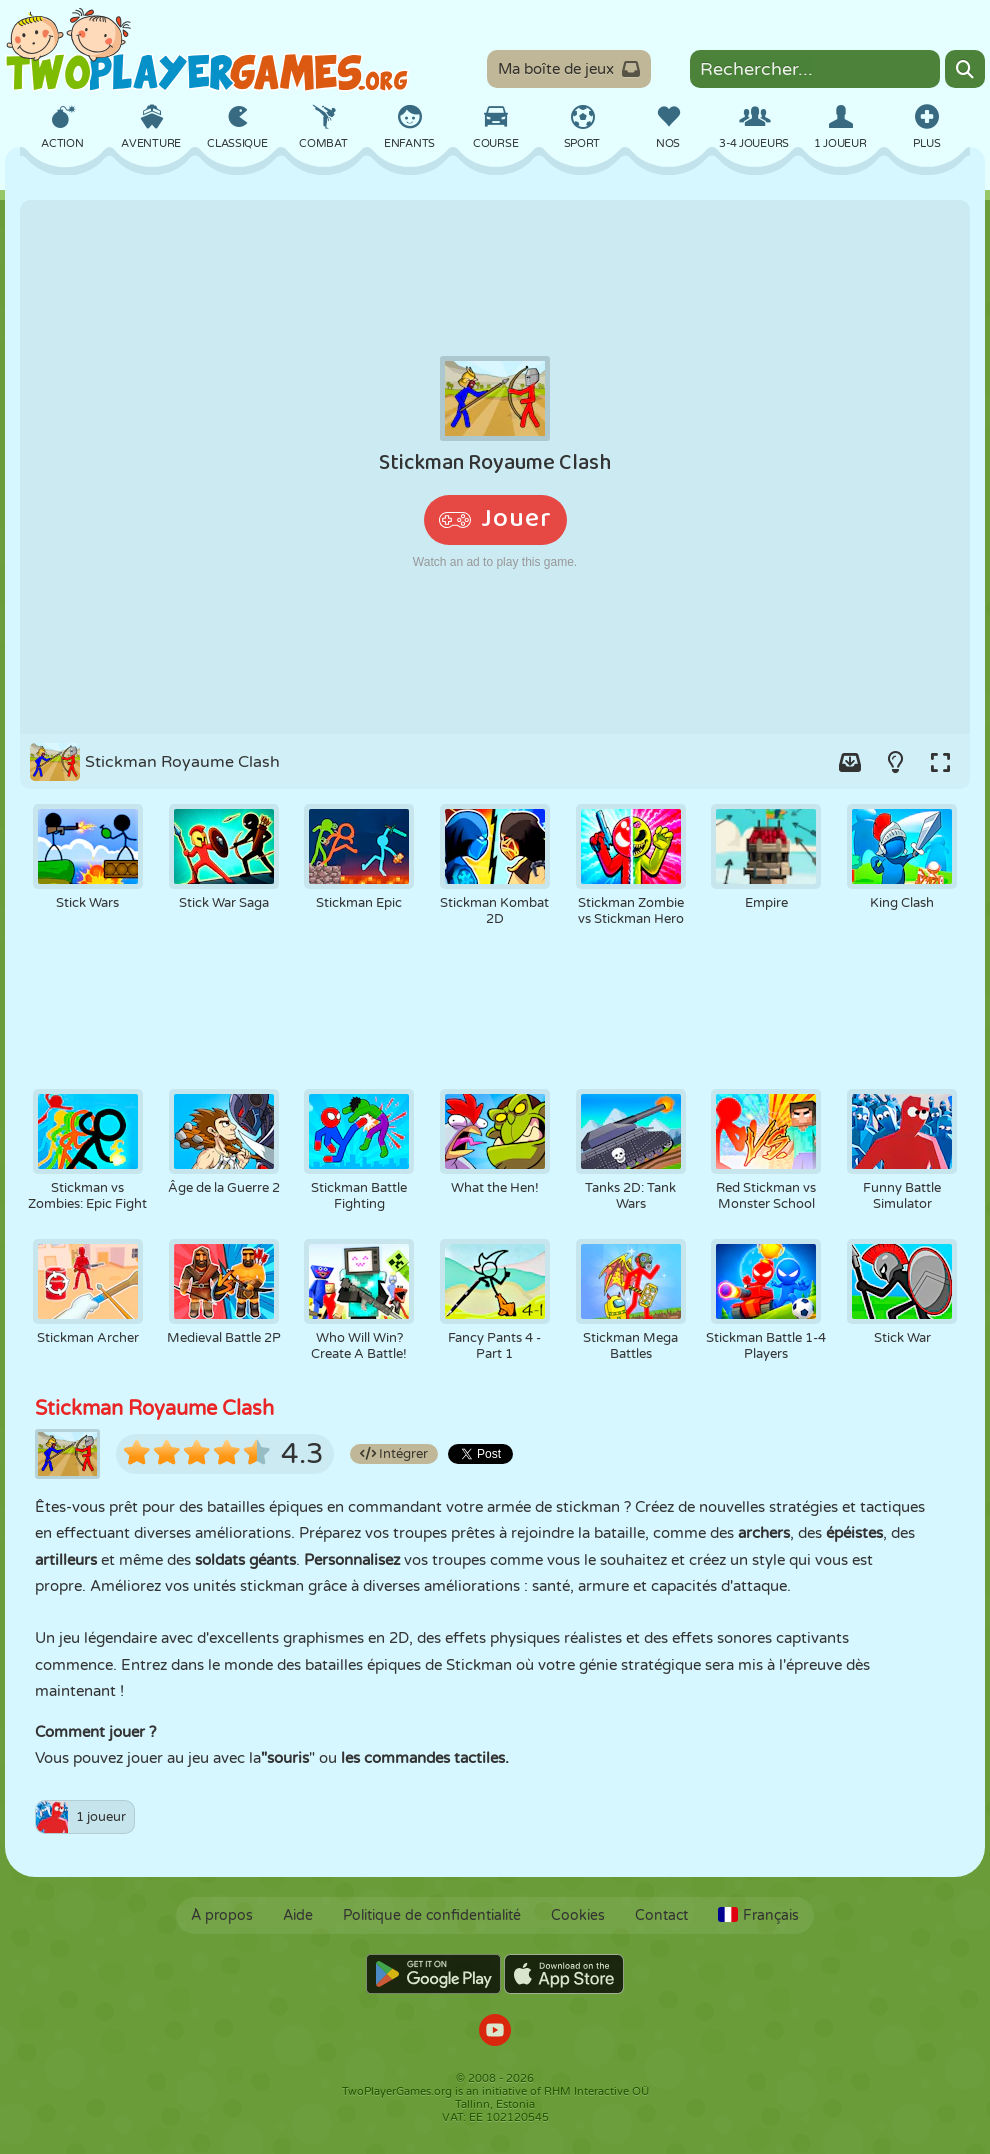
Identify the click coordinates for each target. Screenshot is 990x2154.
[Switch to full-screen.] (940, 762)
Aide (298, 1915)
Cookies (578, 1915)
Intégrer (394, 1454)
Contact (661, 1915)
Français (758, 1915)
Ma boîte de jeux (569, 69)
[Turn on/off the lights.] (895, 762)
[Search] (965, 69)
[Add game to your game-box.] (850, 762)
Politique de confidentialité (432, 1915)
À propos (222, 1915)
